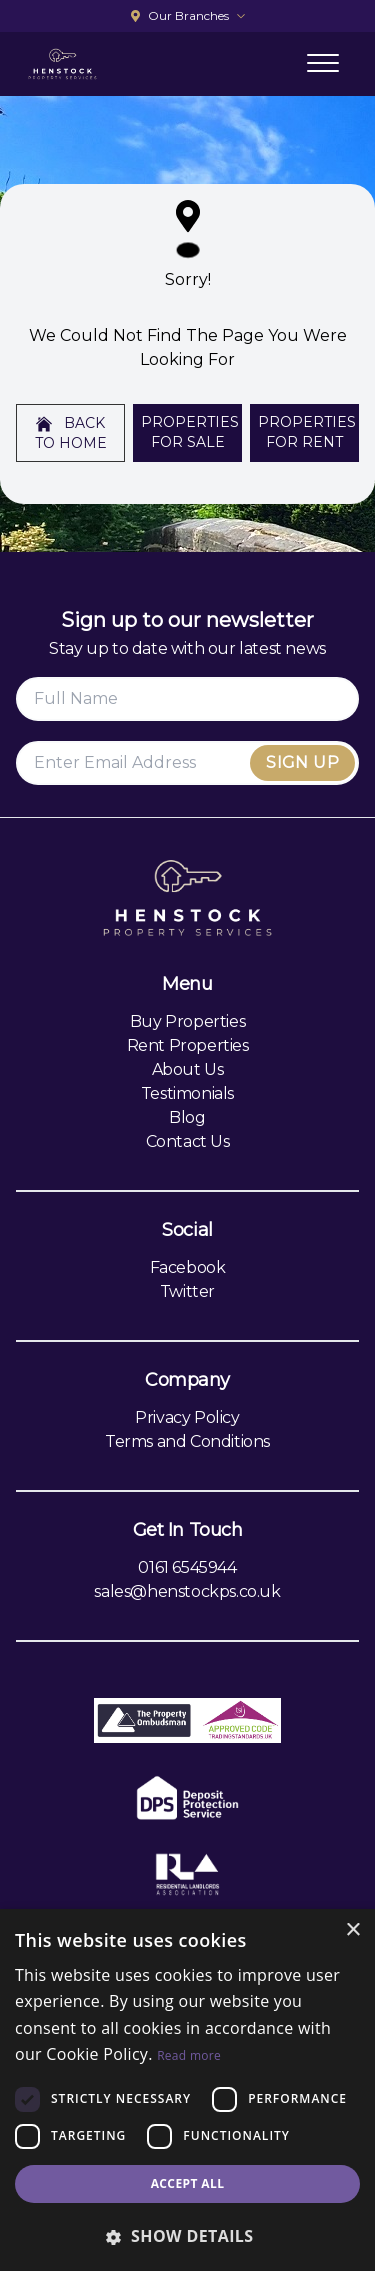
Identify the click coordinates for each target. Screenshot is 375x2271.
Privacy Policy (187, 1417)
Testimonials (187, 1093)
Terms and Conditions (187, 1441)
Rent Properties (188, 1045)
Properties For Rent (307, 432)
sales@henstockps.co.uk (187, 1591)
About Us (188, 1069)
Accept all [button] (188, 2183)
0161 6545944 (187, 1567)
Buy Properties (187, 1021)
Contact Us (188, 1141)
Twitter (187, 1291)
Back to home (71, 433)
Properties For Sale (190, 432)
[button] (187, 2236)
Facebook (188, 1267)
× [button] (352, 1930)
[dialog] (187, 2090)
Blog (187, 1117)
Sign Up (302, 762)
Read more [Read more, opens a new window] (189, 2055)
